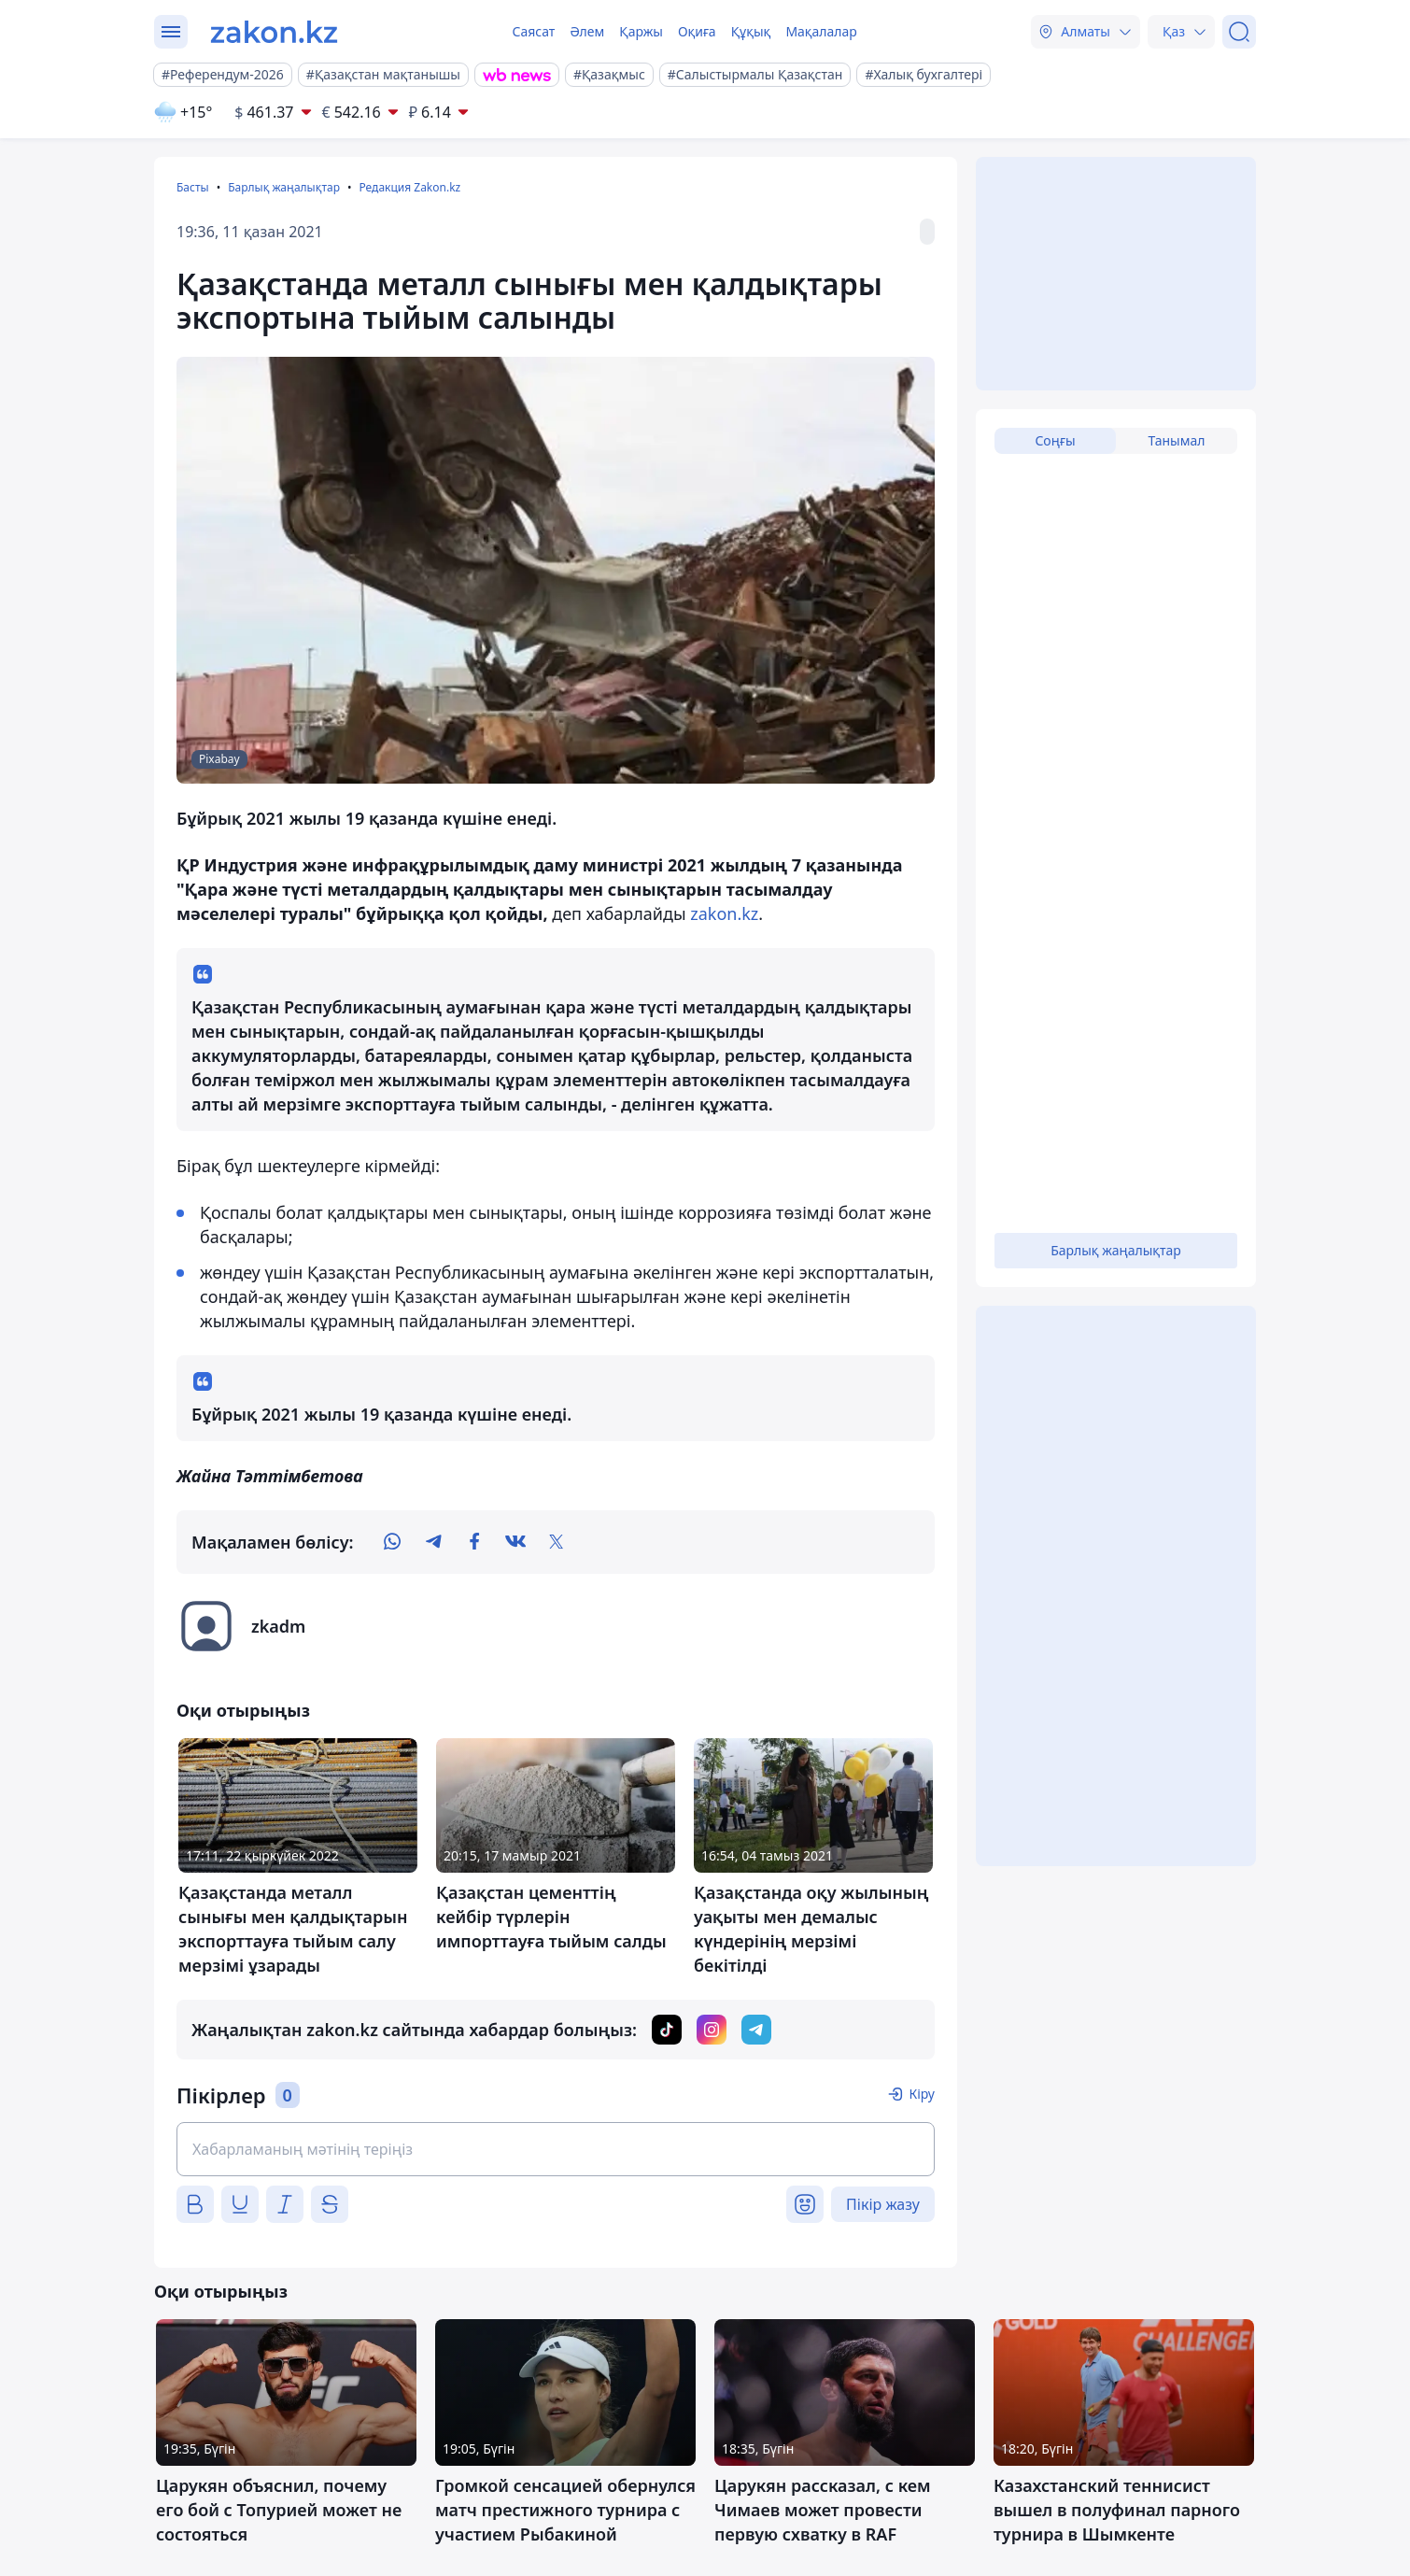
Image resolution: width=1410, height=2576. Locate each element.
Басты (192, 187)
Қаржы (641, 31)
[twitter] (556, 1542)
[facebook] (474, 1542)
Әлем (587, 31)
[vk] (515, 1542)
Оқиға (697, 31)
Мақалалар (820, 31)
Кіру (922, 2093)
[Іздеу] (1239, 32)
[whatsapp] (392, 1542)
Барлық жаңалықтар (284, 187)
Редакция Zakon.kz (409, 187)
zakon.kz (724, 913)
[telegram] (433, 1542)
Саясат (533, 31)
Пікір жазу (883, 2204)
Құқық (751, 31)
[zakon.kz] (274, 32)
